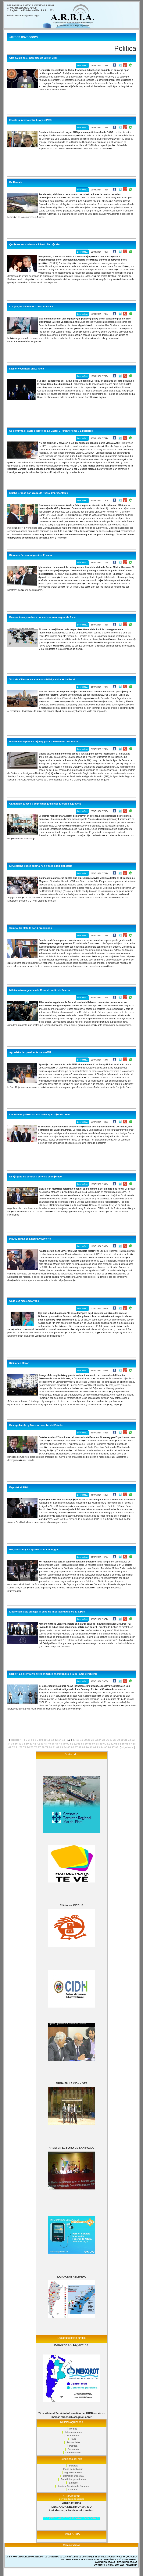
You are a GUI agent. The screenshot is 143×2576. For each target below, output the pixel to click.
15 (63, 1739)
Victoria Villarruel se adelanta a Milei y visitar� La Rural (42, 679)
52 (75, 1743)
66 (126, 1743)
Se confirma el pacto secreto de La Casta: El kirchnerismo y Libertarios (51, 431)
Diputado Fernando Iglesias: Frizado (30, 555)
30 (122, 1739)
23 (96, 1739)
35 (12, 1743)
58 (97, 1743)
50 (67, 1743)
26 (107, 1739)
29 (118, 1739)
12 (52, 1739)
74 (28, 1747)
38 (23, 1743)
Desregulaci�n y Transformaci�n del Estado (36, 1425)
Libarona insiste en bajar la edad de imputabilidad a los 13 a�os (47, 1611)
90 (87, 1747)
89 (83, 1747)
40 (31, 1743)
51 (71, 1743)
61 (108, 1743)
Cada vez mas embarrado (24, 1301)
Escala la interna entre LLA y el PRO (30, 120)
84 (65, 1747)
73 (24, 1747)
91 (91, 1747)
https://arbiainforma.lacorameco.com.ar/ (71, 2518)
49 (64, 1743)
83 (61, 1747)
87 (76, 1747)
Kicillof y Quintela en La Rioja (26, 368)
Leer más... (82, 65)
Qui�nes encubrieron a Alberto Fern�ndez (34, 244)
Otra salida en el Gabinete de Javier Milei (33, 58)
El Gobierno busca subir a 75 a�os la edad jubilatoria (40, 866)
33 (133, 1739)
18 (77, 1739)
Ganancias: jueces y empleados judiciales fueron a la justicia (45, 803)
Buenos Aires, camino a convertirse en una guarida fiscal (42, 617)
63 (115, 1743)
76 (35, 1747)
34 (8, 1743)
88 (79, 1747)
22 (92, 1739)
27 (111, 1739)
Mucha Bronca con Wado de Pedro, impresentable (38, 493)
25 (103, 1739)
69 (9, 1747)
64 (119, 1743)
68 (134, 1743)
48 (60, 1743)
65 (123, 1743)
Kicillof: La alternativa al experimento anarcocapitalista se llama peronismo (53, 1674)
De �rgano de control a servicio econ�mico (35, 1176)
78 (43, 1747)
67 (130, 1743)
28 (114, 1739)
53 (78, 1743)
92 (94, 1747)
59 (100, 1743)
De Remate (15, 182)
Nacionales (73, 2435)
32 (129, 1739)
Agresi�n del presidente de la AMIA (30, 1052)
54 (82, 1743)
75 (32, 1747)
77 (39, 1747)
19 (81, 1739)
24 (100, 1739)
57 (93, 1743)
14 (59, 1739)
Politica (73, 2445)
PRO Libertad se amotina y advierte (30, 1239)
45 (49, 1743)
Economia (73, 2449)
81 (54, 1747)
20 (85, 1739)
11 (48, 1739)
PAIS (73, 2439)
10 (45, 1739)
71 (17, 1747)
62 (112, 1743)
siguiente (127, 1747)
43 (42, 1743)
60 (104, 1743)
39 (27, 1743)
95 (105, 1747)
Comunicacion (73, 2452)
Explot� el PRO (18, 1487)
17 (74, 1739)
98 (116, 1747)
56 (89, 1743)
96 (109, 1747)
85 (68, 1747)
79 (46, 1747)
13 (56, 1739)
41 (34, 1743)
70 (13, 1747)
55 (86, 1743)
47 (56, 1743)
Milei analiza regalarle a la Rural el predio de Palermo (40, 990)
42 (38, 1743)
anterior (16, 1739)
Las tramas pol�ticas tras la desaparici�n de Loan (39, 1114)
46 (53, 1743)
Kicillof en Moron (19, 1363)
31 (125, 1739)
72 (21, 1747)
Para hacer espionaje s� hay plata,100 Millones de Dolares (43, 741)
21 (89, 1739)
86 (72, 1747)
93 (98, 1747)
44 (45, 1743)
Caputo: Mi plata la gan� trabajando (30, 928)
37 (19, 1743)
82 (57, 1747)
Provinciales (73, 2442)
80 (50, 1747)
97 (113, 1747)
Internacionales (73, 2432)
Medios (73, 2428)
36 (16, 1743)
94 (102, 1747)
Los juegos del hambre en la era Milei (31, 306)
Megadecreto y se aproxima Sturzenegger (33, 1549)
